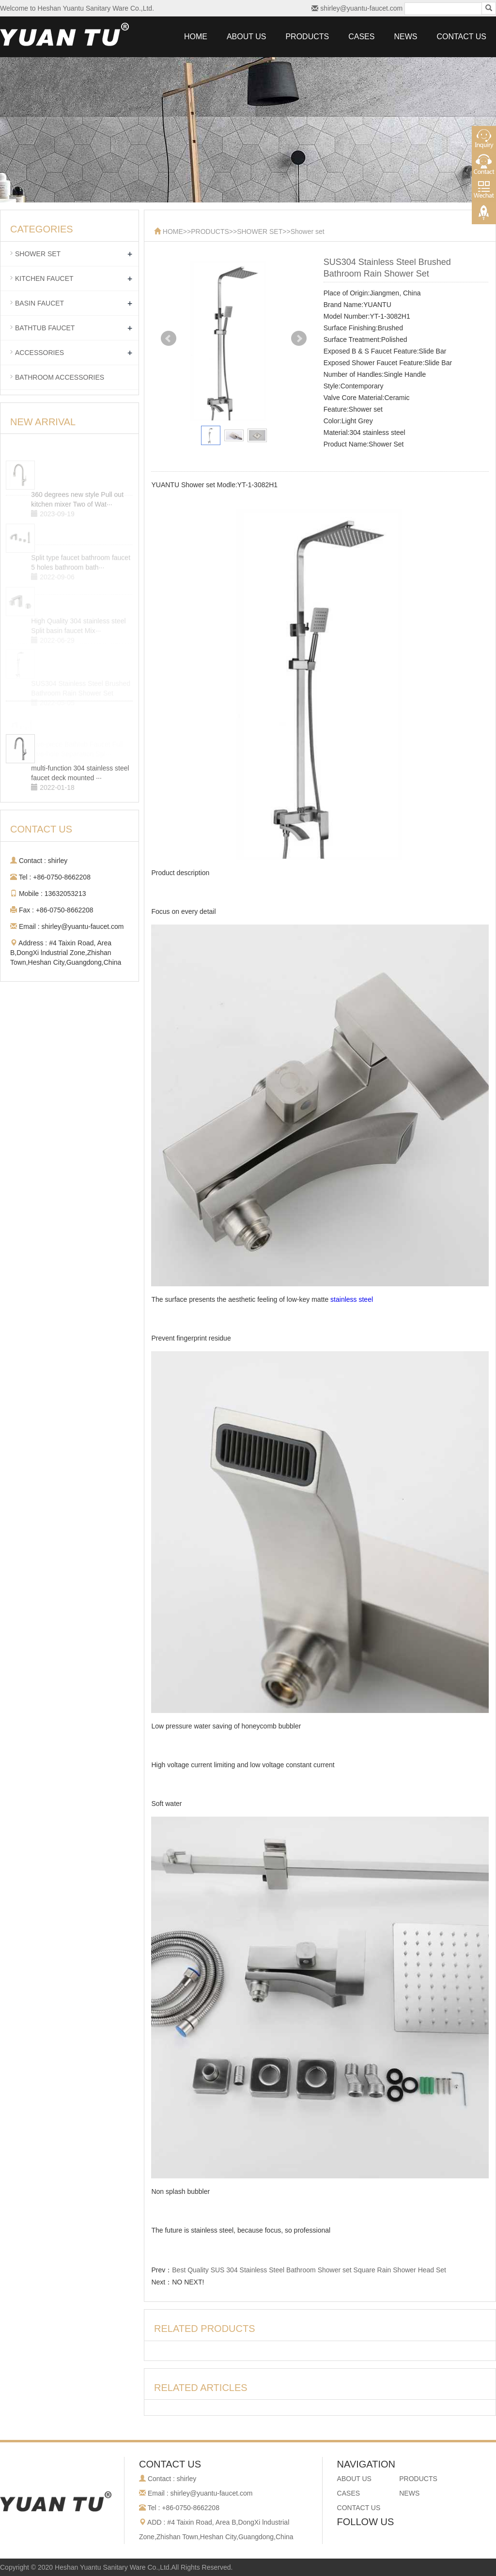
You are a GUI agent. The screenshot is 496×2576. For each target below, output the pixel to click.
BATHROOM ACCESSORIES (59, 377)
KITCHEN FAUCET (44, 278)
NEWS (405, 36)
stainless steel (351, 1299)
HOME (195, 36)
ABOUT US (246, 36)
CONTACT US (461, 36)
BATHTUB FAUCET (45, 328)
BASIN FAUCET (39, 303)
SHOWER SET (259, 231)
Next (299, 338)
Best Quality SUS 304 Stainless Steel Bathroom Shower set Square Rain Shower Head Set (309, 2270)
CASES (361, 36)
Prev (168, 338)
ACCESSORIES (39, 352)
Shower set (308, 231)
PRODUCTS (307, 36)
